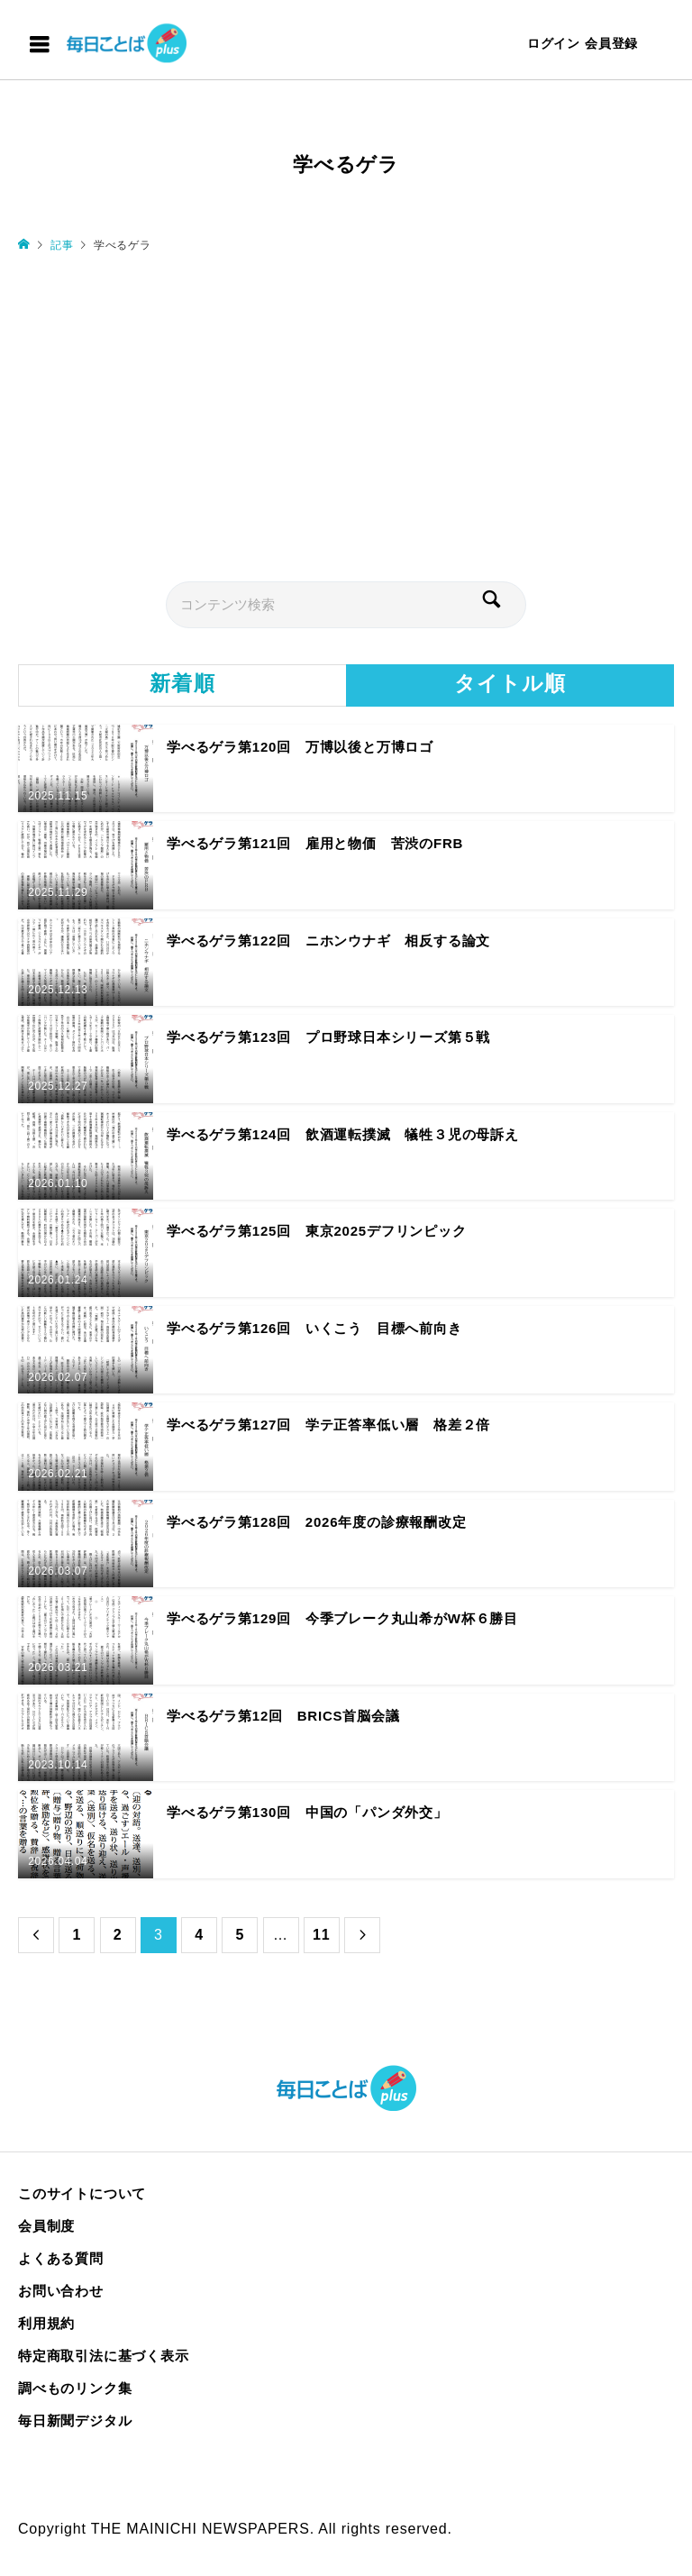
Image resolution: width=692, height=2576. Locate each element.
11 (321, 1934)
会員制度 (46, 2225)
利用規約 (46, 2323)
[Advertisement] (346, 415)
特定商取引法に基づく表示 (103, 2355)
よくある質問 (61, 2258)
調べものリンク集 (75, 2388)
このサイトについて (82, 2193)
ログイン (553, 43)
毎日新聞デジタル (75, 2420)
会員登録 (611, 43)
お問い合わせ (61, 2290)
